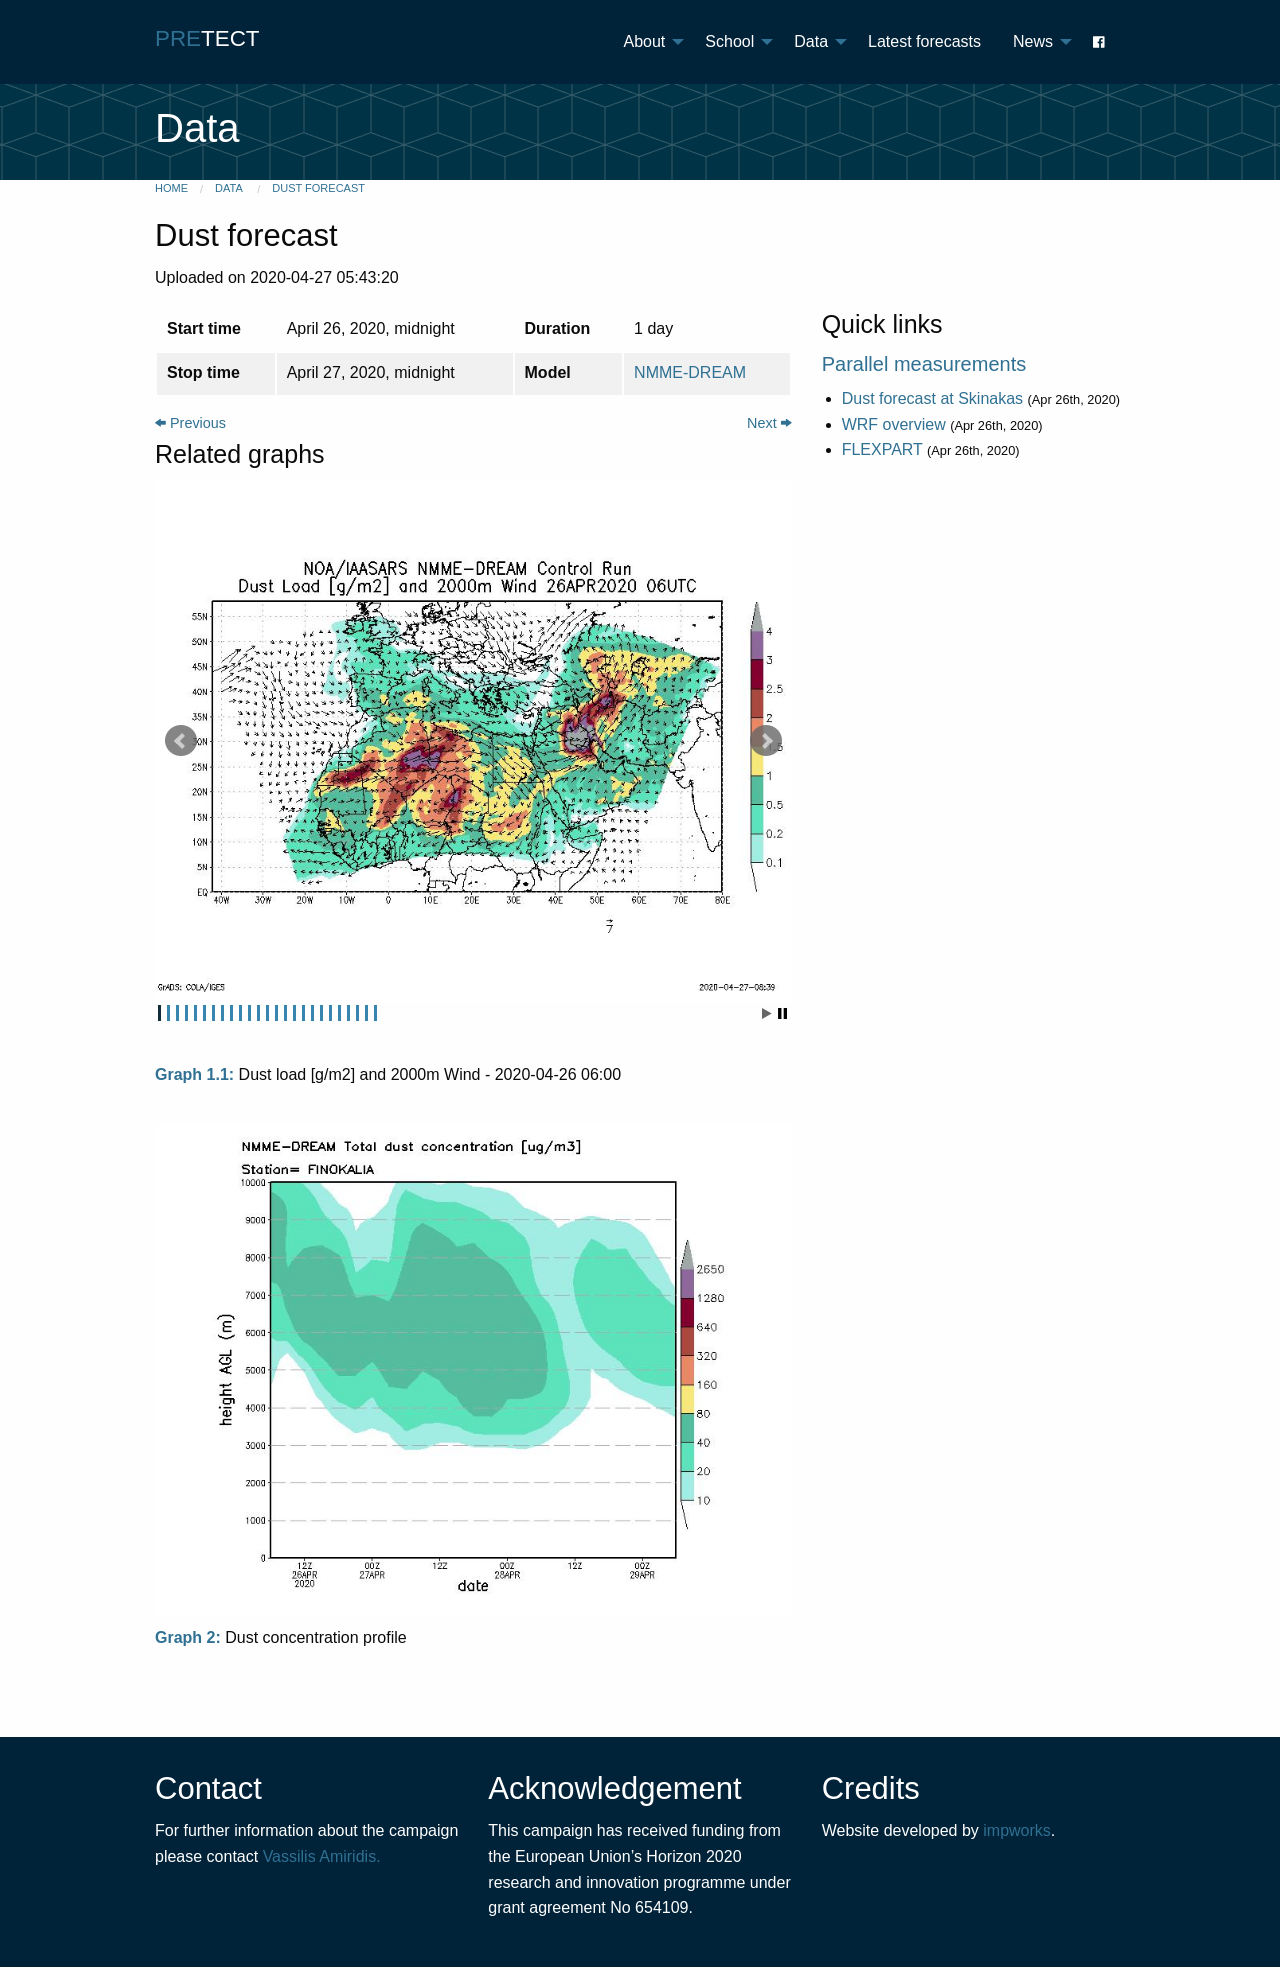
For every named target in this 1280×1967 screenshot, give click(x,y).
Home (171, 188)
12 (258, 1013)
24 (366, 1013)
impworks (1017, 1830)
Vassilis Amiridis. (322, 1856)
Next (769, 423)
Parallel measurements (924, 364)
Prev (181, 741)
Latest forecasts (924, 41)
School (729, 41)
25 (375, 1013)
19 (321, 1013)
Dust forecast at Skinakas (932, 398)
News (1033, 41)
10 (240, 1013)
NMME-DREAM (690, 372)
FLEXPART (882, 449)
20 (330, 1013)
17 (303, 1013)
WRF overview (894, 424)
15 (285, 1013)
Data (811, 41)
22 (348, 1013)
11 (249, 1013)
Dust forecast (318, 188)
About (645, 41)
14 (276, 1013)
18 (312, 1013)
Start (767, 1013)
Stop (782, 1013)
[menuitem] (649, 42)
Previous (190, 423)
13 (267, 1013)
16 (294, 1013)
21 (339, 1013)
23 (357, 1013)
